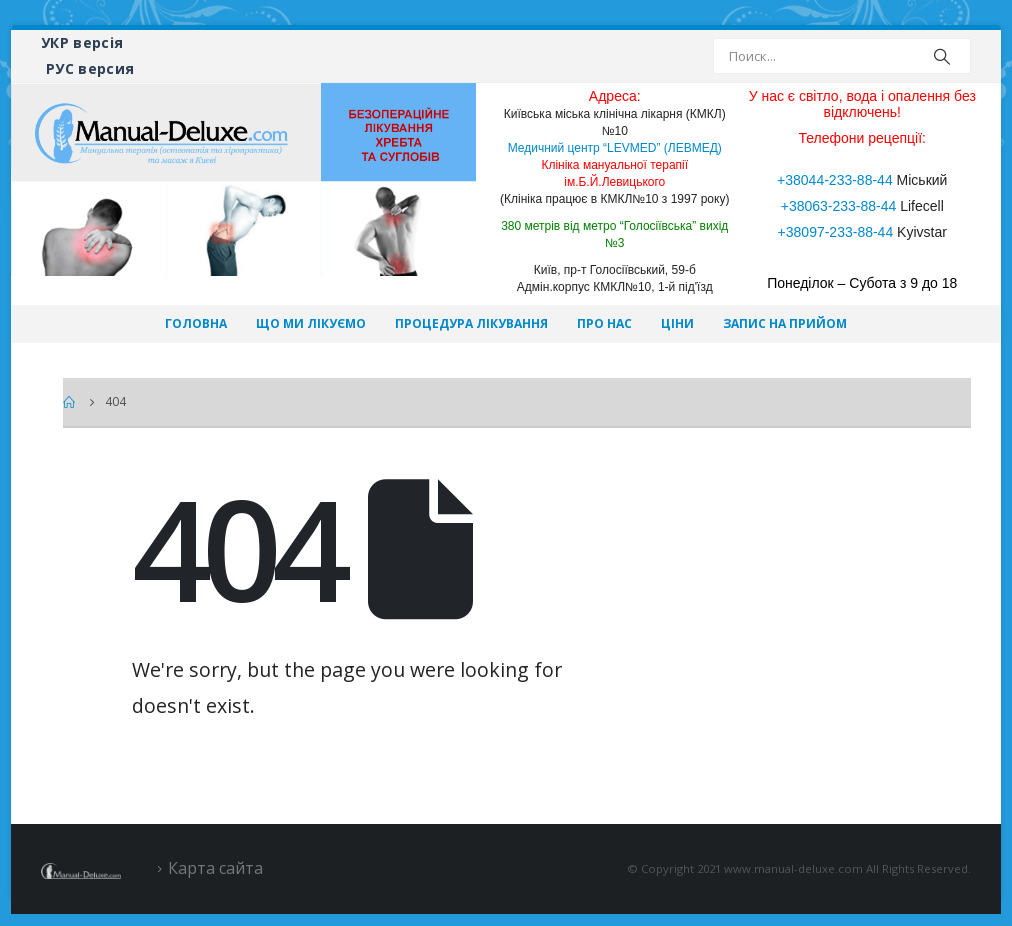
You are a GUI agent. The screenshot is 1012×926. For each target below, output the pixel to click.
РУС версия (90, 68)
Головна (196, 323)
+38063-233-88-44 (839, 206)
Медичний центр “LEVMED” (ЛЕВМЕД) (615, 148)
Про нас (604, 323)
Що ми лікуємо (311, 323)
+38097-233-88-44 (836, 232)
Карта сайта (215, 868)
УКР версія (82, 42)
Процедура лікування (471, 323)
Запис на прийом (785, 323)
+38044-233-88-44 (835, 180)
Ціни (677, 323)
